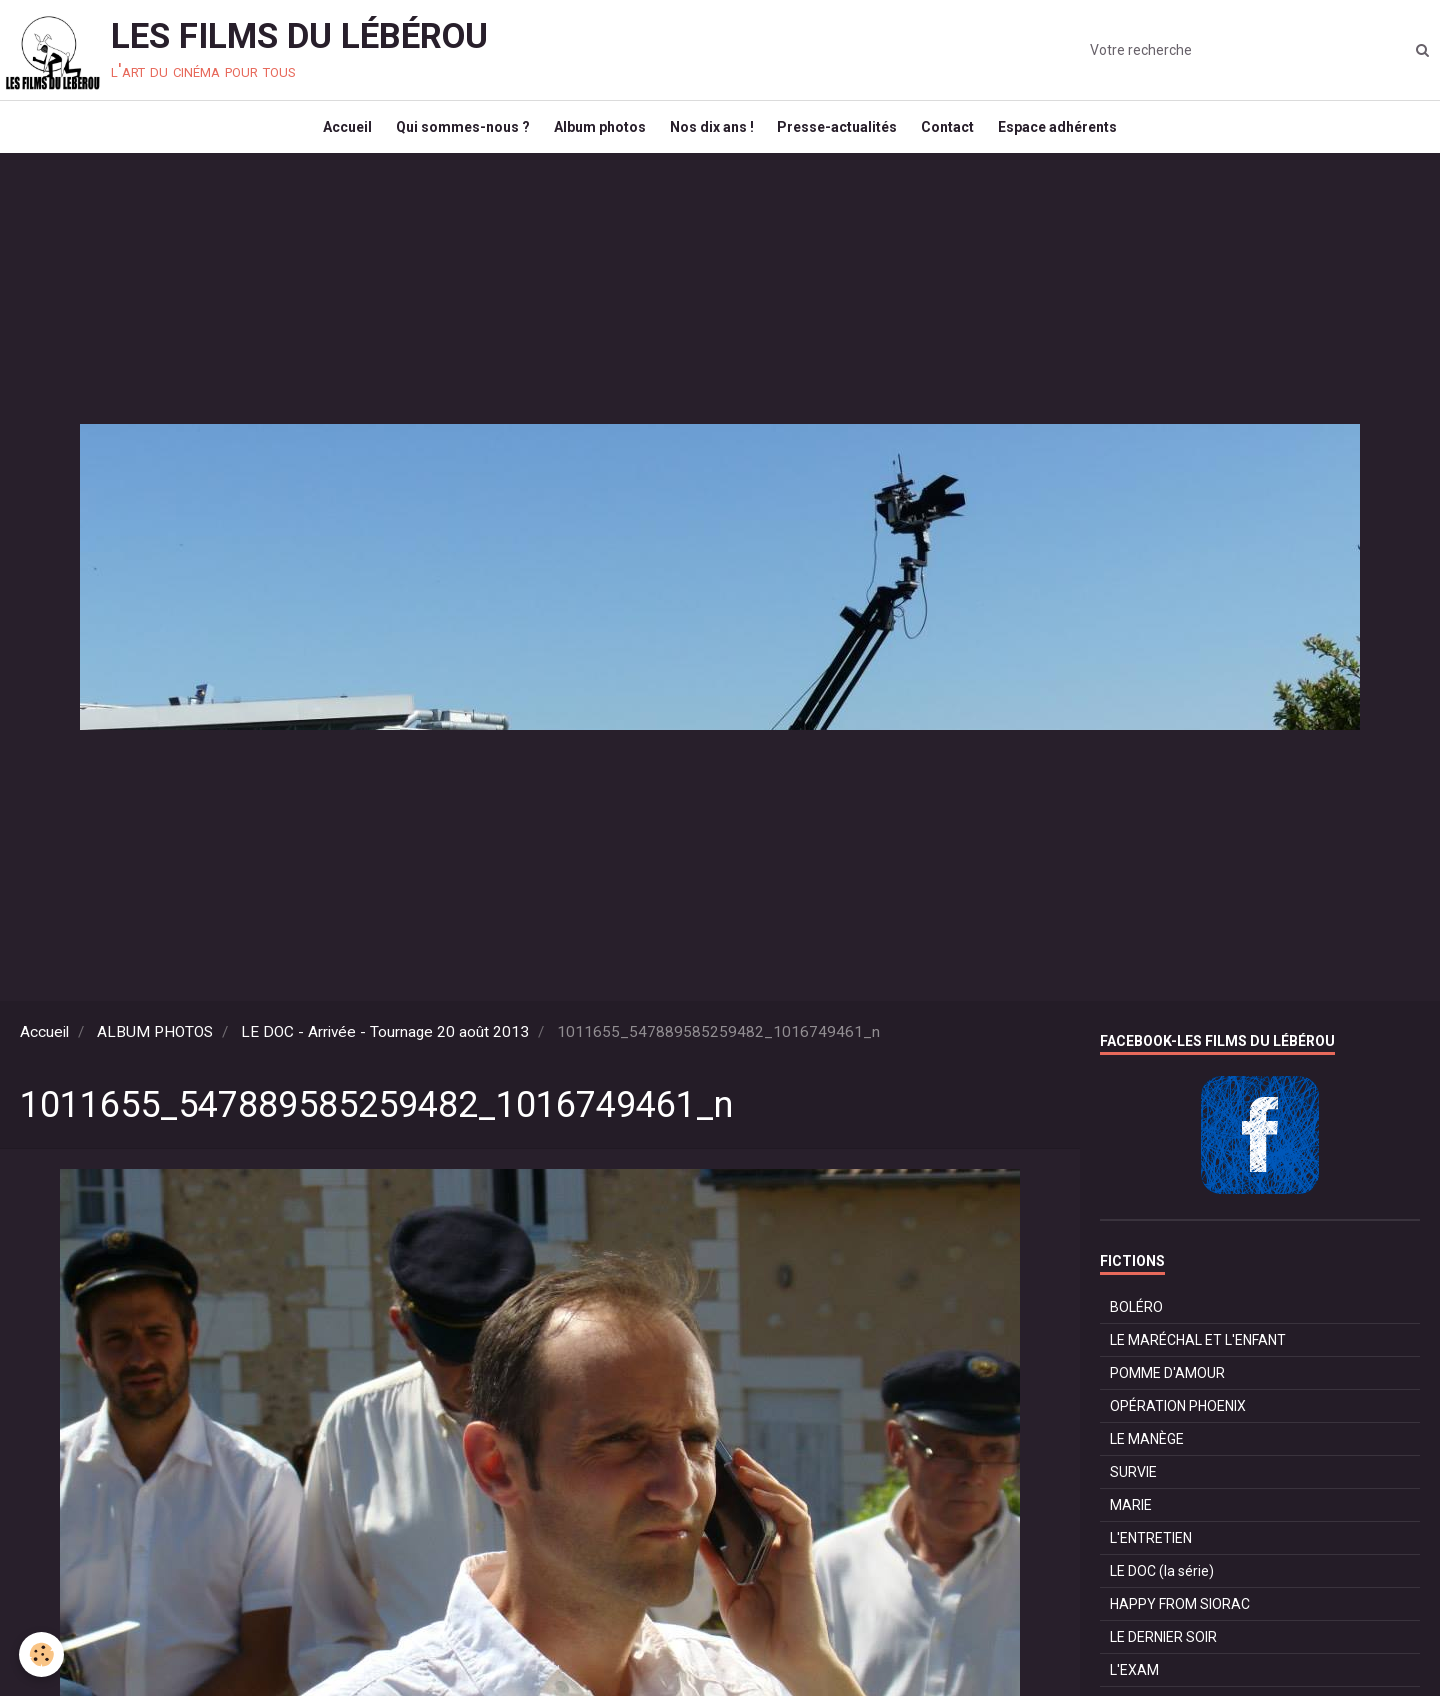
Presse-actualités (844, 136)
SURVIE (1133, 1490)
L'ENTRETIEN (1151, 1556)
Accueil (329, 136)
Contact (960, 136)
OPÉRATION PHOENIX (1178, 1424)
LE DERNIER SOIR (1163, 1655)
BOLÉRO (1136, 1325)
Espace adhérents (1076, 136)
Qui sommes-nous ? (451, 136)
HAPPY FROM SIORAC (1180, 1622)
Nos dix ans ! (712, 136)
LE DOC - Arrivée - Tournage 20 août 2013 (385, 1050)
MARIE (1131, 1523)
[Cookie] (42, 1654)
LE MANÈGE (1147, 1457)
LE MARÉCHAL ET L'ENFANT (1198, 1358)
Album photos (594, 136)
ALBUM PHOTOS (155, 1050)
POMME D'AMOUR (1167, 1391)
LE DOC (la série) (1162, 1589)
